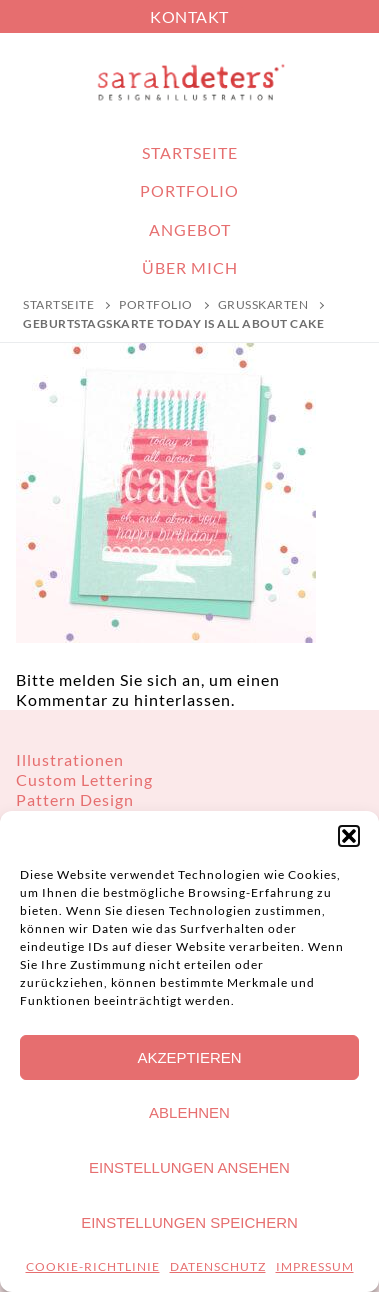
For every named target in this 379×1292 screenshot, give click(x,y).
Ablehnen (189, 1112)
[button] (349, 836)
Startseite (58, 304)
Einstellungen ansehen (189, 1167)
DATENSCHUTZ (218, 1266)
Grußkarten (263, 304)
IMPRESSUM (315, 1266)
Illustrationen (70, 759)
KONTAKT (189, 16)
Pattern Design (75, 799)
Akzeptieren (189, 1057)
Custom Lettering (84, 779)
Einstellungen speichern (189, 1222)
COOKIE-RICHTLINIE (93, 1266)
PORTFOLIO (156, 304)
